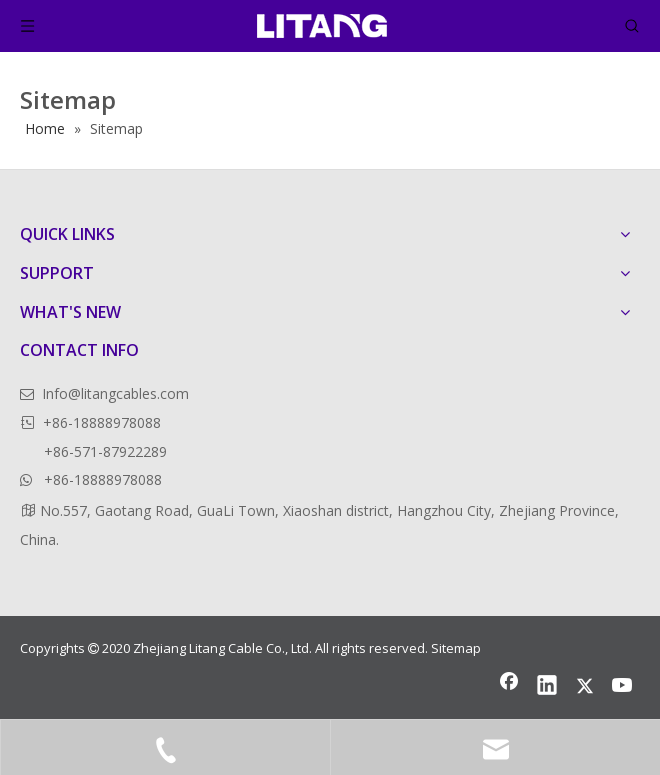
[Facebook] (509, 687)
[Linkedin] (547, 687)
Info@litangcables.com (115, 393)
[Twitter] (585, 687)
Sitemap (456, 648)
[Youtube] (623, 687)
